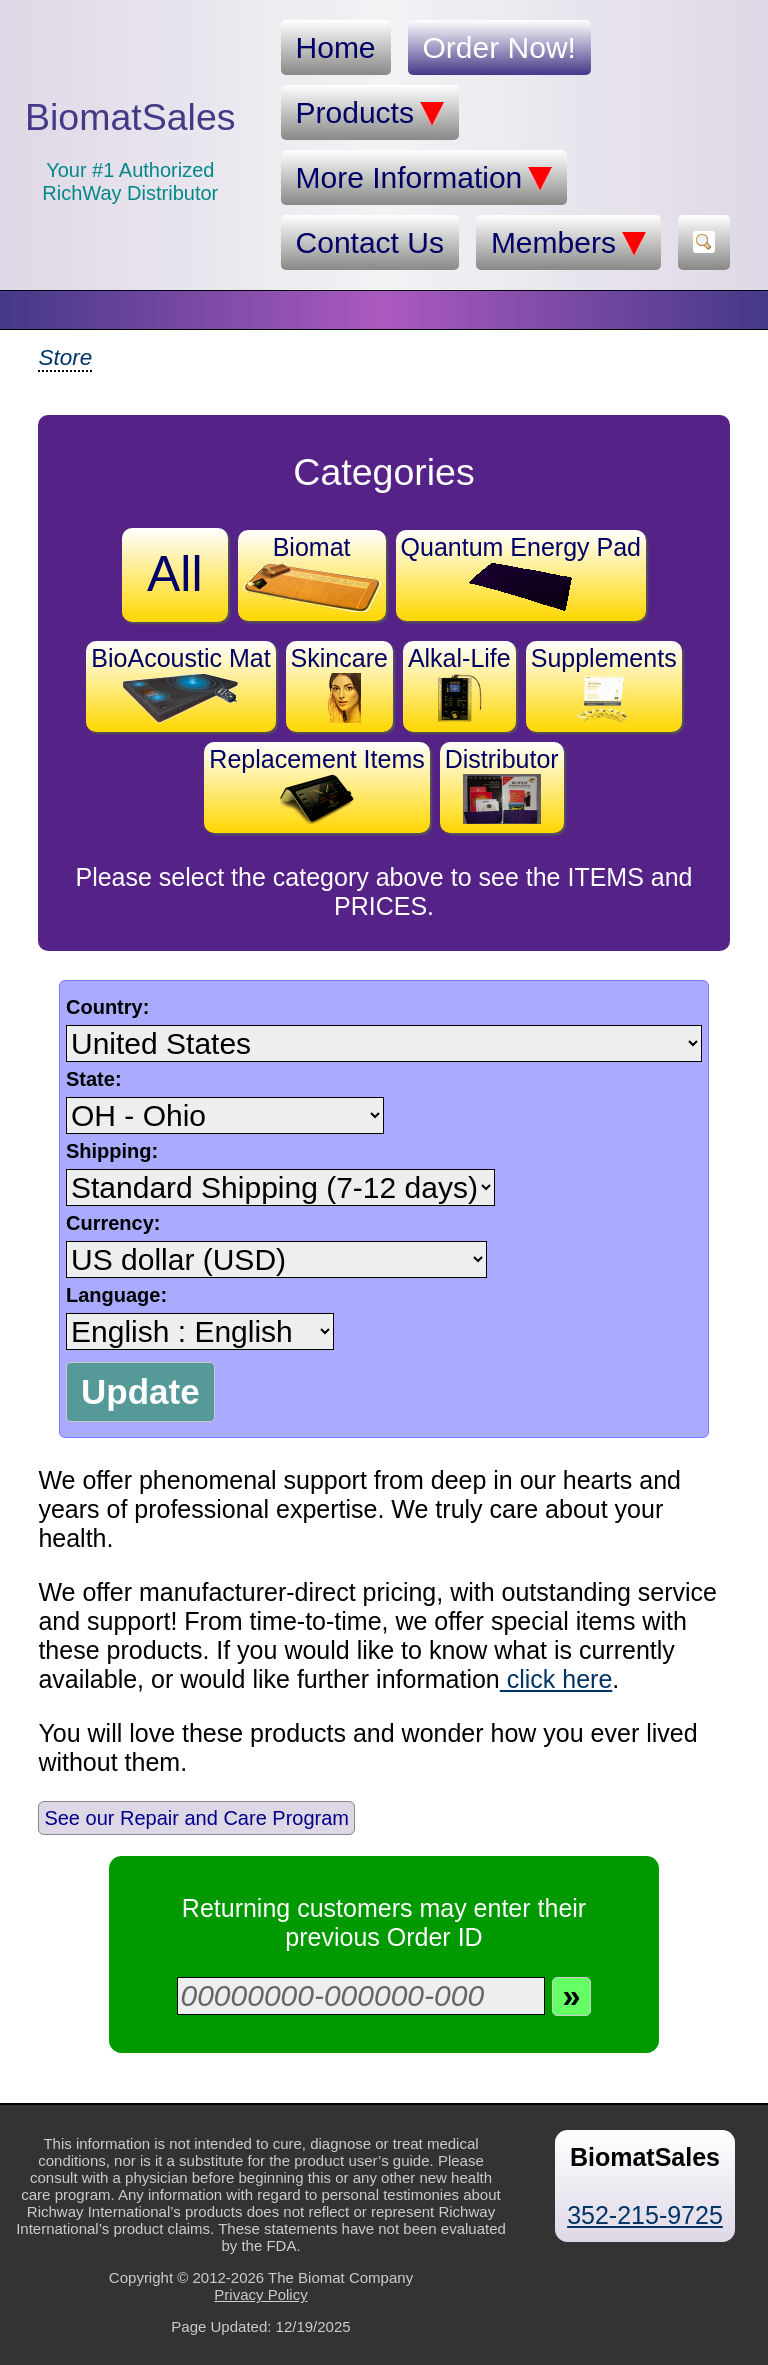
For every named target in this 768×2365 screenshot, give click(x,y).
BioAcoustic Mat (180, 683)
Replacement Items (316, 784)
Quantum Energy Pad (521, 572)
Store (65, 357)
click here (556, 1679)
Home (336, 47)
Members (568, 243)
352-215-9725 (645, 2215)
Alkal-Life (459, 683)
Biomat (312, 572)
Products (370, 113)
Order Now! (499, 47)
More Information (424, 178)
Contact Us (370, 242)
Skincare (339, 683)
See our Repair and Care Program (196, 1818)
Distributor (502, 784)
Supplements (604, 683)
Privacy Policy (260, 2294)
